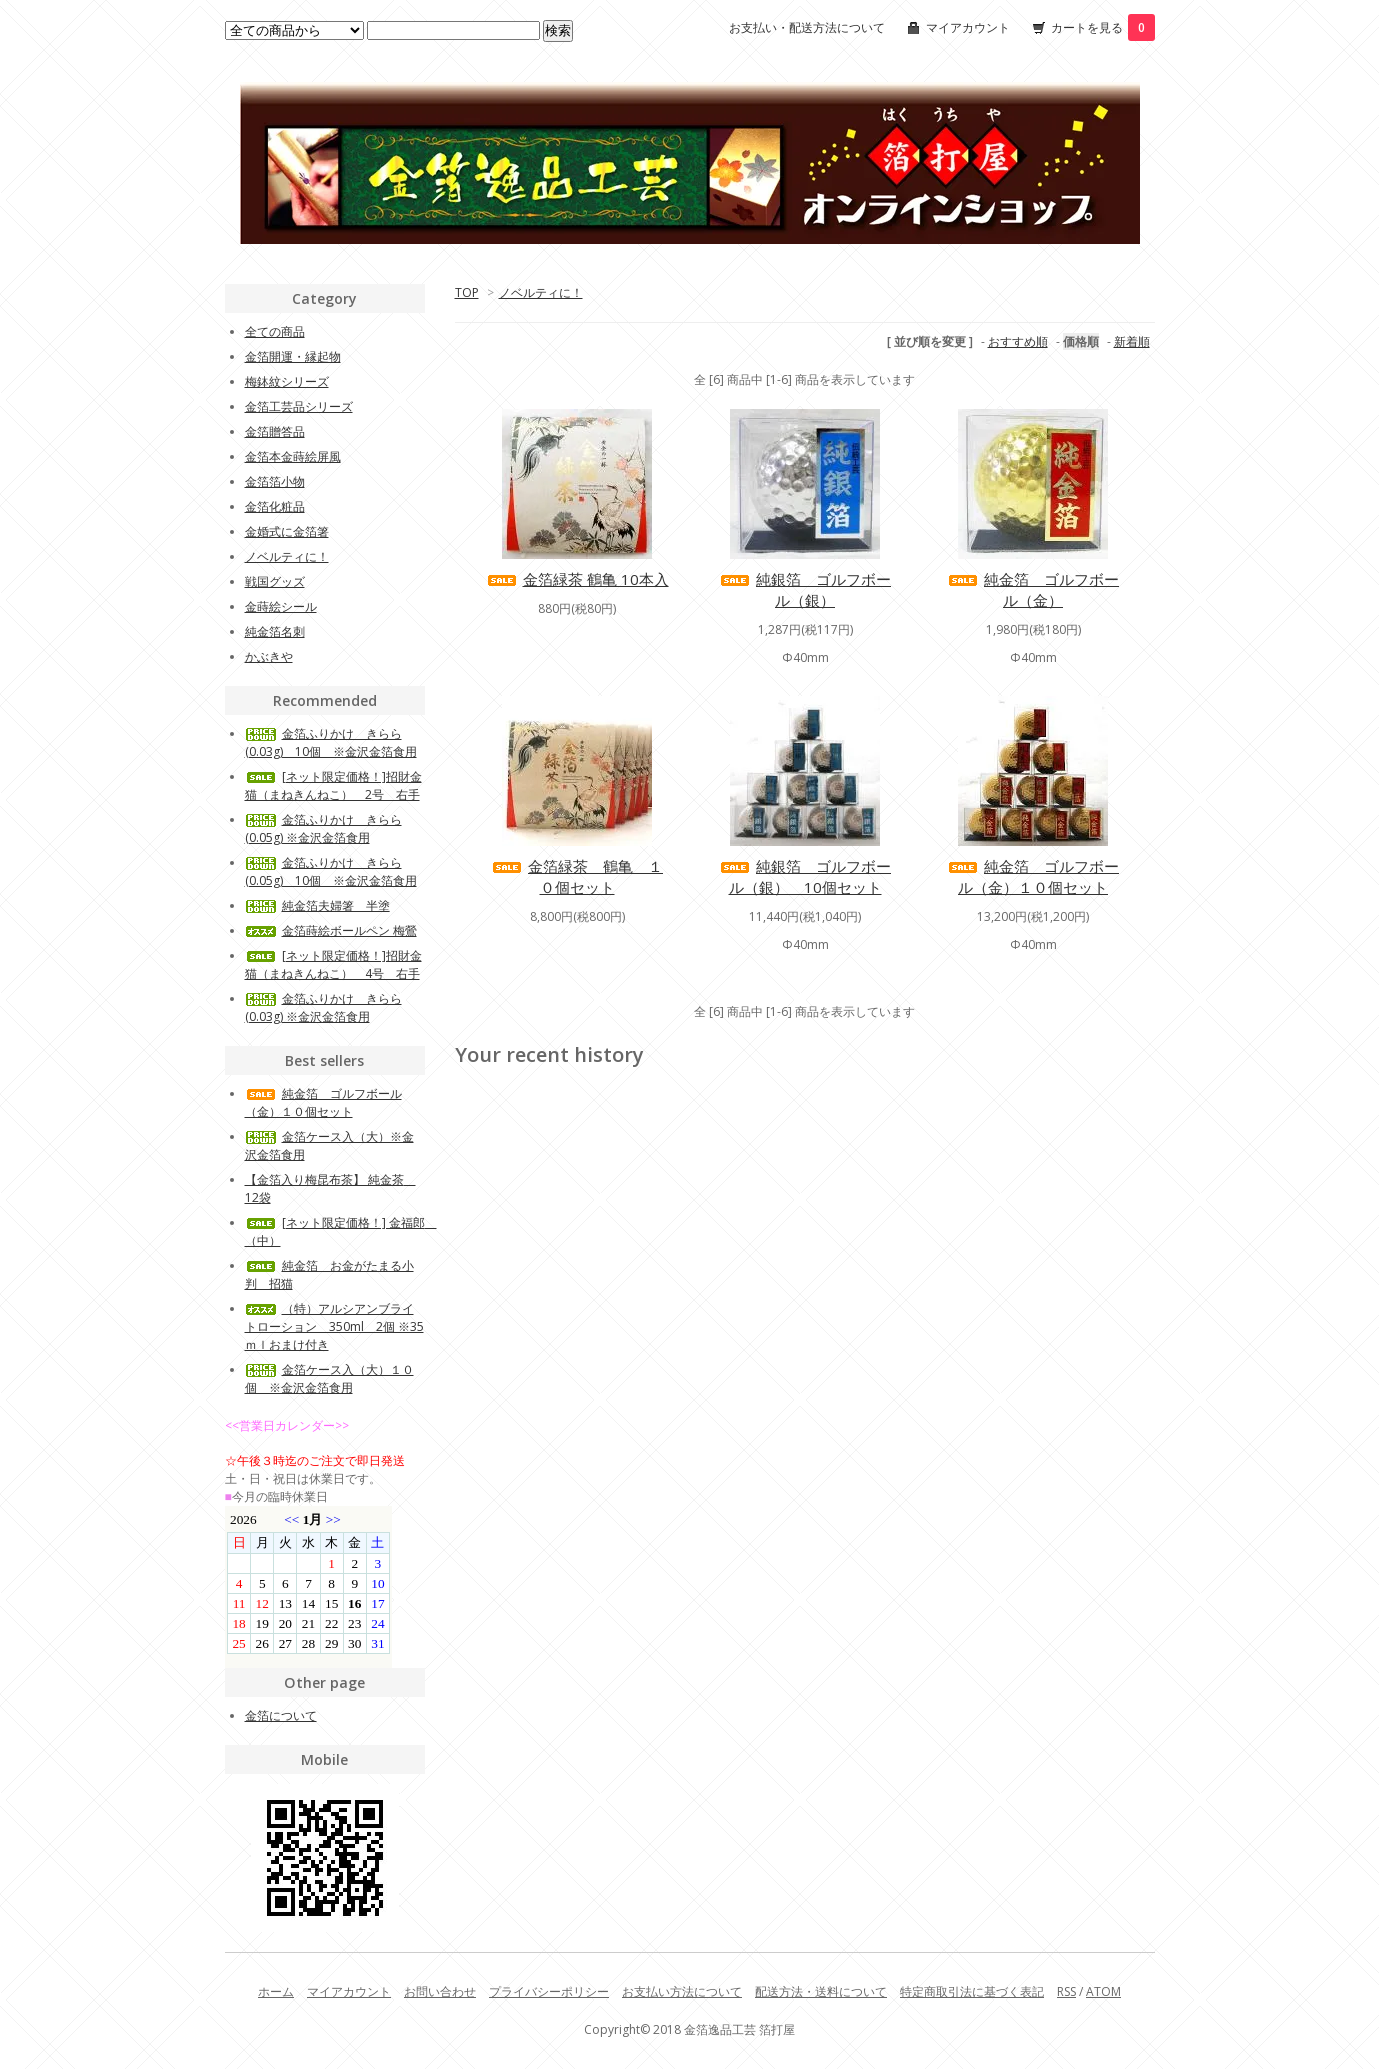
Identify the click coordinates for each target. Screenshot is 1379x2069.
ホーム (276, 1991)
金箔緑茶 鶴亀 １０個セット (577, 876)
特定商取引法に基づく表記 (972, 1991)
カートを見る (1103, 27)
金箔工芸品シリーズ (299, 406)
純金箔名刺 (275, 631)
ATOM (1103, 1991)
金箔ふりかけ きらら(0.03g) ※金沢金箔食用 (323, 1007)
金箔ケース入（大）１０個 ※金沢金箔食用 (329, 1378)
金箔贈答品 (275, 431)
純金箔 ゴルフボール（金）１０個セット (1033, 876)
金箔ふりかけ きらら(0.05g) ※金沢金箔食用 (323, 828)
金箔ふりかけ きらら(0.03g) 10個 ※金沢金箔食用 (331, 742)
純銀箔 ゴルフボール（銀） (805, 589)
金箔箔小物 (275, 481)
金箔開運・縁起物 (293, 356)
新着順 (1132, 341)
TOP (467, 292)
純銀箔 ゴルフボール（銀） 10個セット (805, 876)
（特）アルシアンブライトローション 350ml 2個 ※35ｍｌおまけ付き (334, 1326)
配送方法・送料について (821, 1991)
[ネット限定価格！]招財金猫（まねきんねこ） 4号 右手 (333, 964)
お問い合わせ (440, 1991)
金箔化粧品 (275, 506)
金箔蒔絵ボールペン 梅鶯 (331, 930)
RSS (1066, 1991)
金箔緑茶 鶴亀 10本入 (577, 579)
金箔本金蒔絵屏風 (293, 456)
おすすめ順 (1018, 341)
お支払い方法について (682, 1991)
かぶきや (269, 656)
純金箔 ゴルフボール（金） (1033, 589)
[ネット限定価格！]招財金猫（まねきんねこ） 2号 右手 (333, 785)
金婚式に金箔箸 (287, 531)
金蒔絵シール (281, 606)
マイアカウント (968, 27)
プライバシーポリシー (549, 1991)
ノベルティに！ (541, 292)
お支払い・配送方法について (807, 27)
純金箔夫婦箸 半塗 (317, 905)
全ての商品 (275, 331)
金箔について (281, 1715)
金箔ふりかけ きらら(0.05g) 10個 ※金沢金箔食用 (331, 871)
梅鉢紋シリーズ (287, 381)
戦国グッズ (275, 581)
